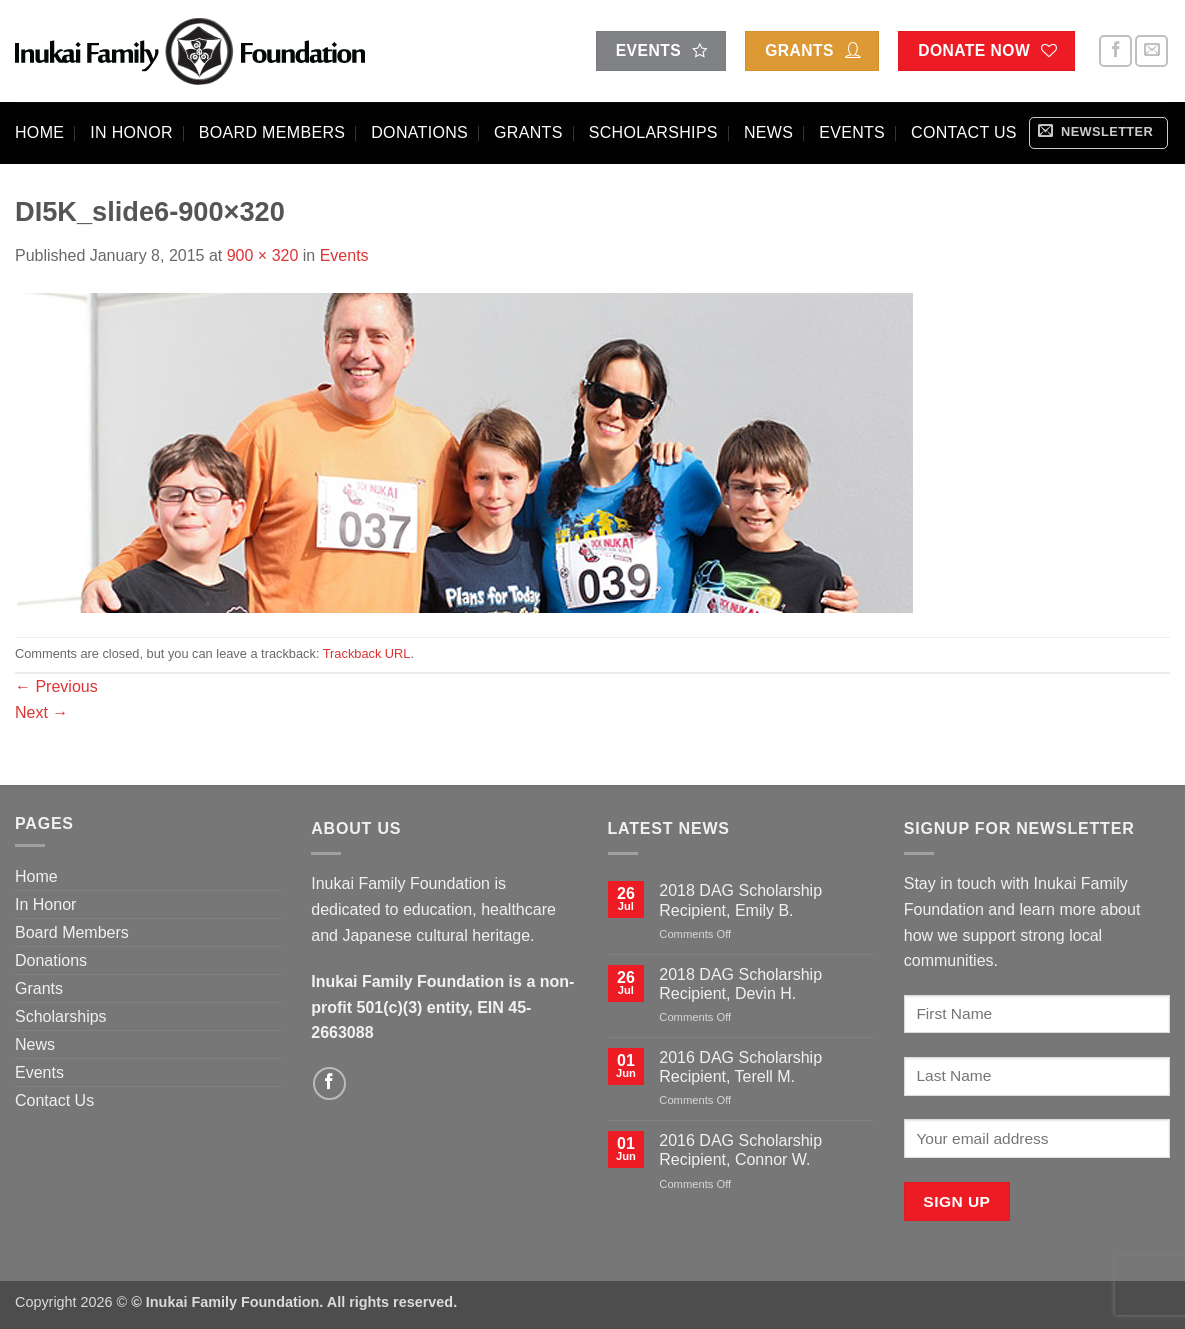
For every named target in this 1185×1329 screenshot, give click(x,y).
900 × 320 (263, 255)
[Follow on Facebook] (1115, 51)
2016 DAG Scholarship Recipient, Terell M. (740, 1067)
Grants (528, 132)
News (768, 132)
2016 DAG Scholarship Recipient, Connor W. (740, 1150)
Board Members (272, 132)
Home (39, 132)
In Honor (131, 132)
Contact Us (964, 132)
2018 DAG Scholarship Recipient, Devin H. (740, 984)
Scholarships (653, 132)
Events (852, 132)
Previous (56, 686)
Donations (419, 132)
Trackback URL (367, 653)
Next (41, 712)
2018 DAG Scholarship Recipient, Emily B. (740, 900)
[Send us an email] (1151, 51)
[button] (1099, 133)
